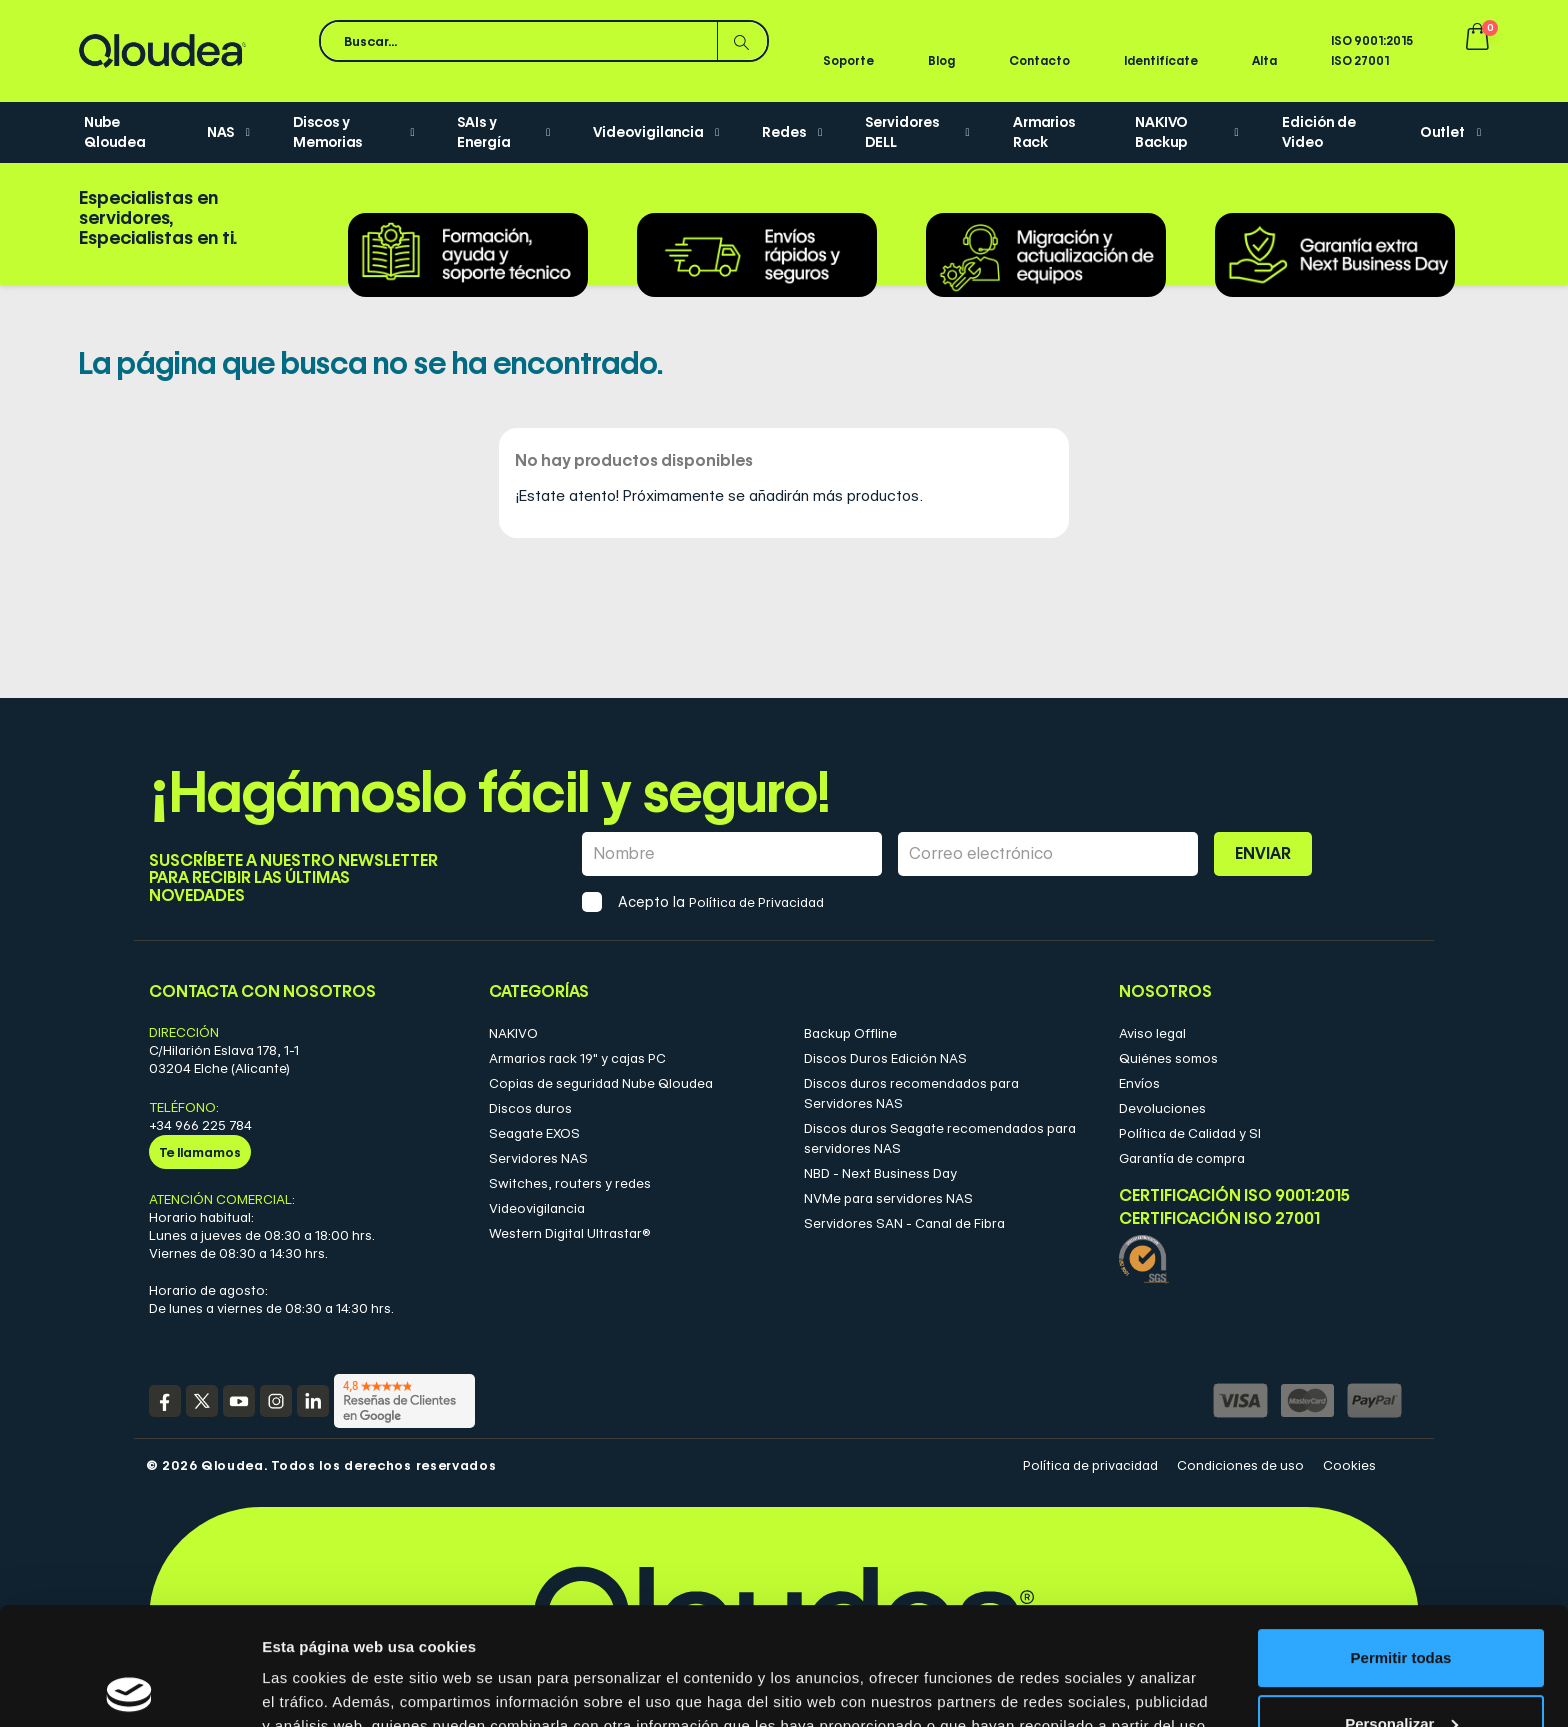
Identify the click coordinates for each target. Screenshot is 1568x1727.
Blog (941, 60)
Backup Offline (850, 1033)
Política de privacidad (1090, 1465)
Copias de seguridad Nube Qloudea (601, 1083)
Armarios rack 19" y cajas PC (577, 1058)
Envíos (1139, 1083)
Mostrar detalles (320, 1687)
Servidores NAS (538, 1158)
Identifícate (1161, 60)
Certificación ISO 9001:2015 (1234, 1195)
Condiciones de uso (1240, 1465)
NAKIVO (513, 1033)
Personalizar (1401, 1605)
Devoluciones (1162, 1108)
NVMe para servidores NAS (888, 1198)
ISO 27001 (1360, 60)
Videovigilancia (537, 1208)
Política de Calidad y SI (1190, 1133)
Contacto (1039, 60)
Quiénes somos (1168, 1058)
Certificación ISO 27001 (1219, 1219)
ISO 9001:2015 (1372, 40)
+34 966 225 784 (200, 1125)
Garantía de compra (1182, 1158)
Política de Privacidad (756, 902)
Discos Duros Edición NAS (885, 1058)
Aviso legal (1152, 1033)
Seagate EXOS (534, 1133)
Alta (1264, 60)
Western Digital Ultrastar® (570, 1233)
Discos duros (530, 1108)
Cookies (1349, 1465)
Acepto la (721, 902)
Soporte (848, 60)
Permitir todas (1401, 1540)
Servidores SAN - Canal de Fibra (904, 1223)
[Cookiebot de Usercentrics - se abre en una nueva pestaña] (129, 1688)
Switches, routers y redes (570, 1183)
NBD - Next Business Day (880, 1173)
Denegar (1401, 1671)
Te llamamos (200, 1152)
